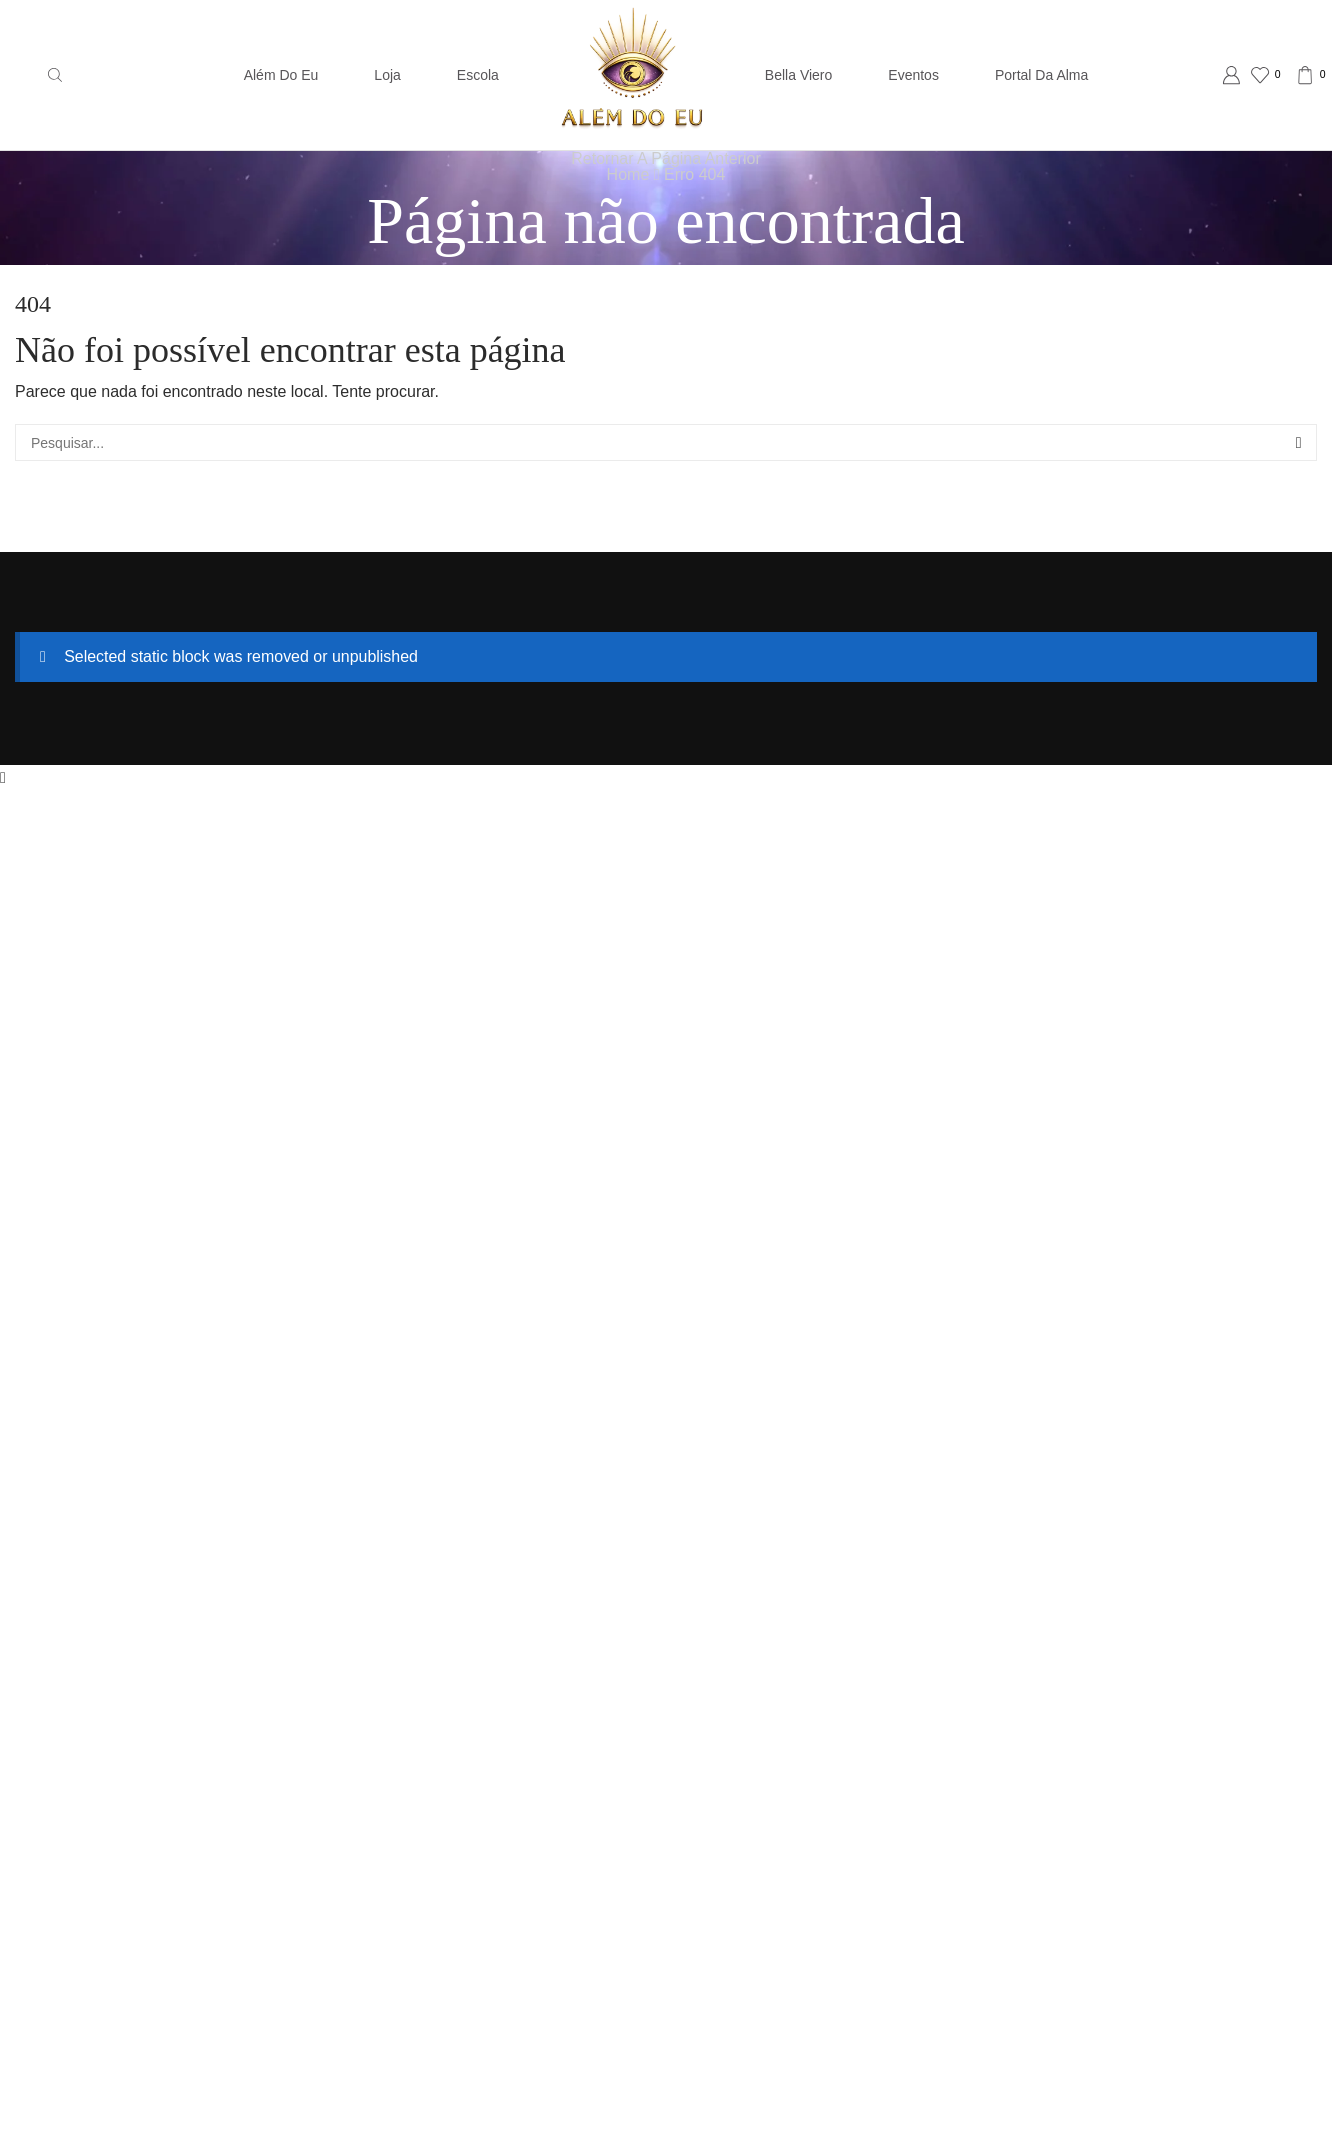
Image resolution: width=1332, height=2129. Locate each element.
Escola (478, 75)
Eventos (913, 75)
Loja (387, 75)
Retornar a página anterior (665, 158)
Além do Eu (281, 75)
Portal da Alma (1041, 75)
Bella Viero (798, 75)
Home (628, 174)
